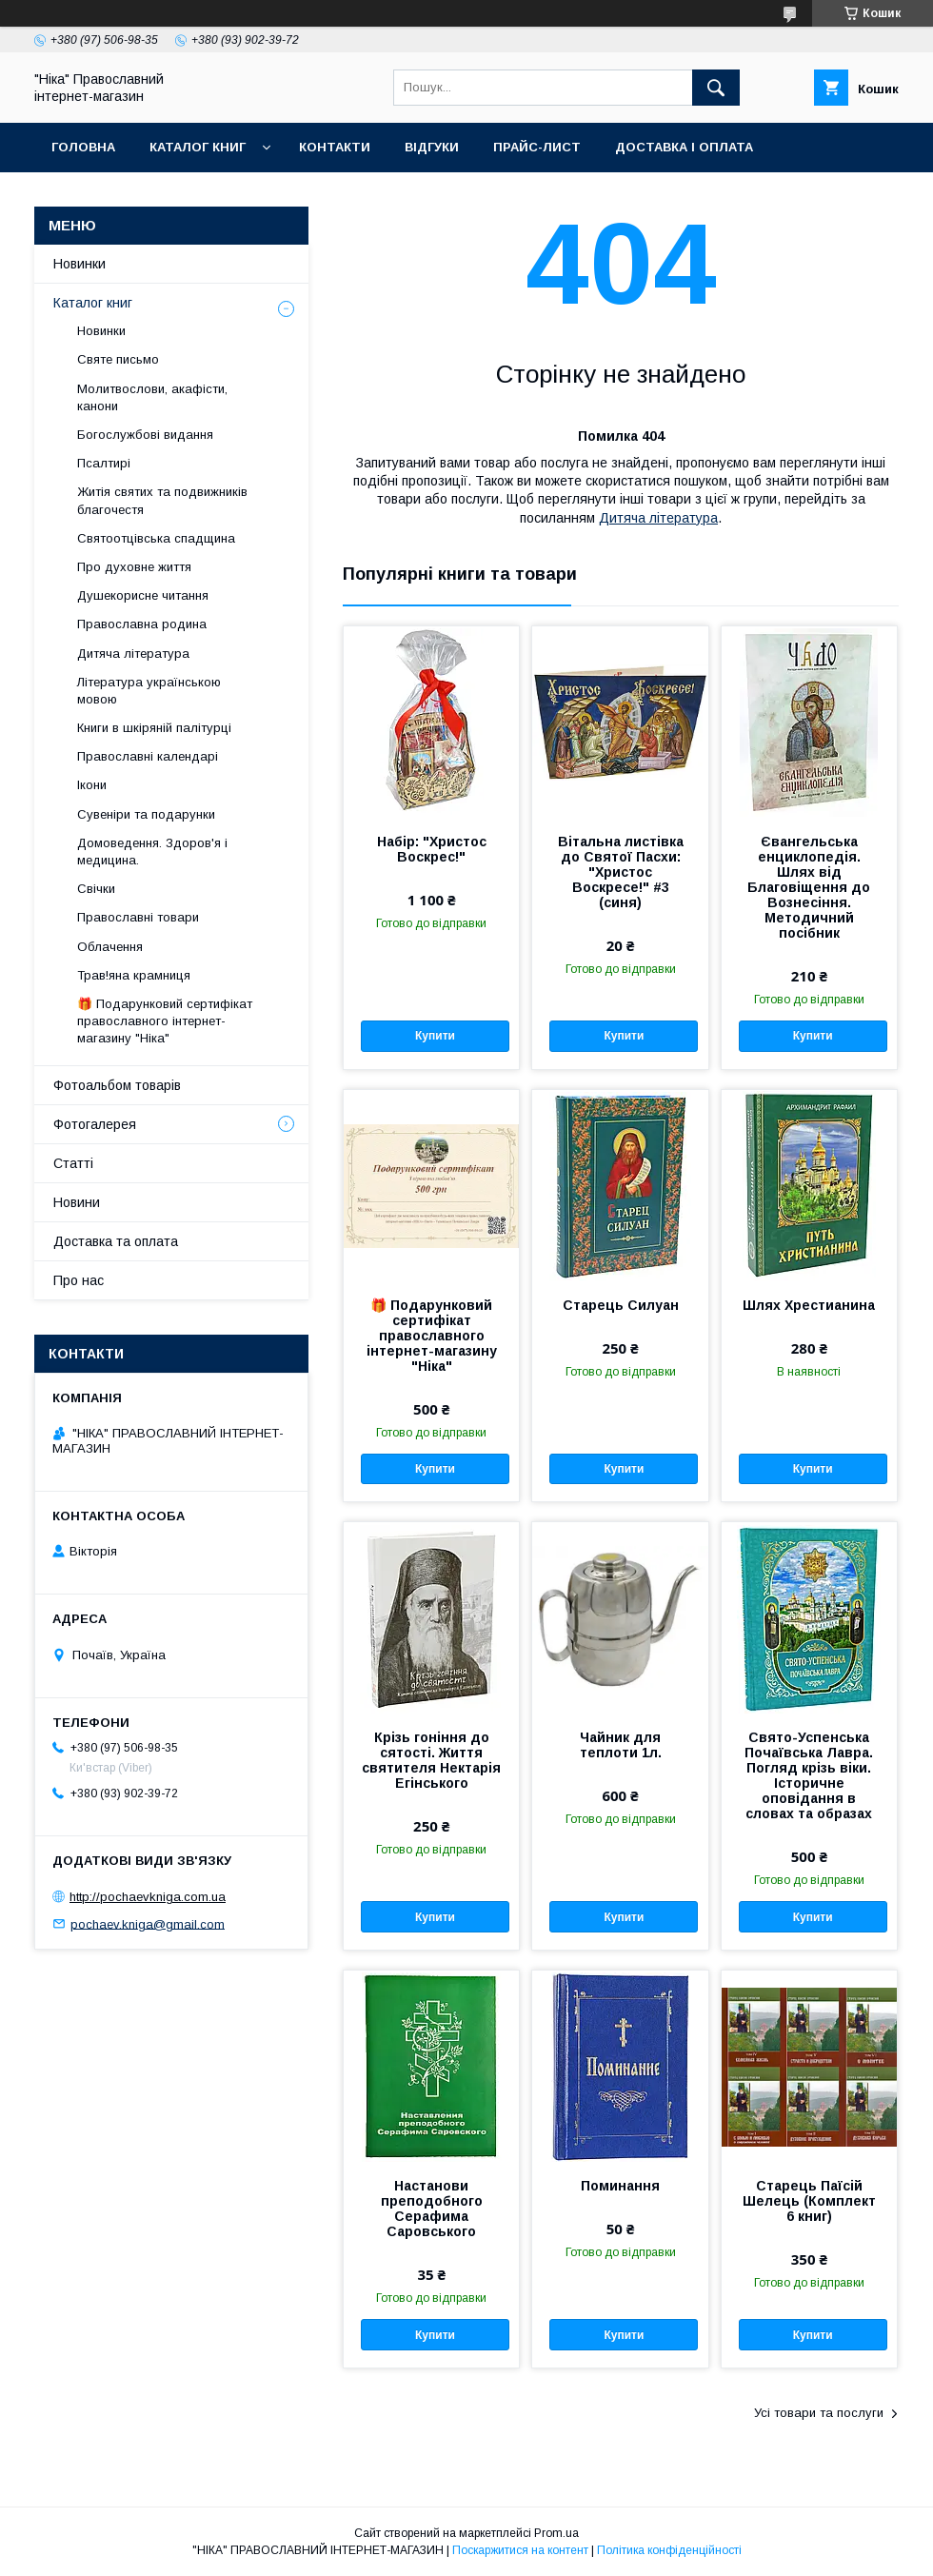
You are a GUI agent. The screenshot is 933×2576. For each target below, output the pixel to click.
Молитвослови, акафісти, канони (152, 397)
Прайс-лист (537, 147)
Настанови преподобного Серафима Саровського (432, 2208)
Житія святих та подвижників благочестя (162, 500)
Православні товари (138, 917)
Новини (76, 1202)
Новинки (79, 263)
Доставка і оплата (684, 147)
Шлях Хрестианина (809, 1305)
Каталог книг (197, 147)
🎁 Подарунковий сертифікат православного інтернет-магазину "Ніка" (432, 1336)
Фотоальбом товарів (117, 1085)
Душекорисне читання (142, 595)
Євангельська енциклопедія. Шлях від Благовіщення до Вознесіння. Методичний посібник (808, 887)
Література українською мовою (149, 690)
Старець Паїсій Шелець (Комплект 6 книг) (809, 2201)
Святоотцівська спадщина (156, 538)
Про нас (78, 1280)
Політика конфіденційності (669, 2550)
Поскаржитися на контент (520, 2550)
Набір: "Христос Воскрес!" (431, 849)
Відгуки (432, 147)
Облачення (110, 947)
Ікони (92, 785)
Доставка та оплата (115, 1241)
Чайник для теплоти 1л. (621, 1745)
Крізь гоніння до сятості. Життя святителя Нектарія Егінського (431, 1760)
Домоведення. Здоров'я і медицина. (152, 851)
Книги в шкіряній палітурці (154, 728)
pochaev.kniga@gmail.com (147, 1923)
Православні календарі (147, 756)
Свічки (96, 889)
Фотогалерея (94, 1124)
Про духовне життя (134, 567)
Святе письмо (118, 359)
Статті (73, 1163)
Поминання (620, 2185)
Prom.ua (556, 2533)
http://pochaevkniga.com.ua (147, 1897)
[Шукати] (716, 87)
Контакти (334, 147)
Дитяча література (658, 517)
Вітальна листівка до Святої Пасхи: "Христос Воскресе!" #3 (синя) (621, 872)
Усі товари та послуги (818, 2413)
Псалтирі (103, 463)
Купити (435, 1035)
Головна (83, 147)
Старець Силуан (621, 1305)
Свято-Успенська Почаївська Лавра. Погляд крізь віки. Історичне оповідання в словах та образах (808, 1775)
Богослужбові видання (145, 434)
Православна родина (142, 624)
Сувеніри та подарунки (146, 814)
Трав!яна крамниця (133, 975)
